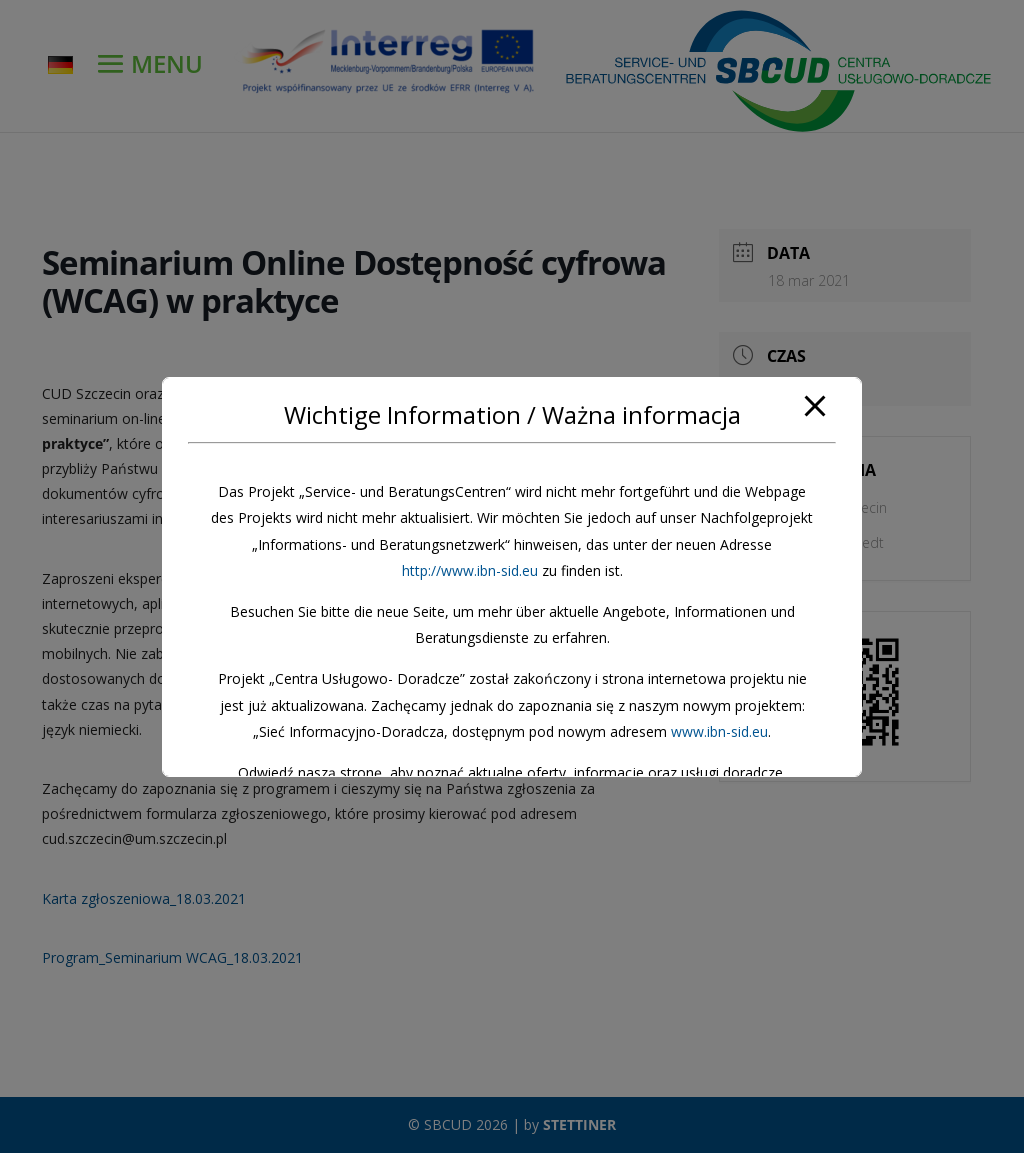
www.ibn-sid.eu (719, 731)
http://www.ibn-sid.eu (470, 570)
